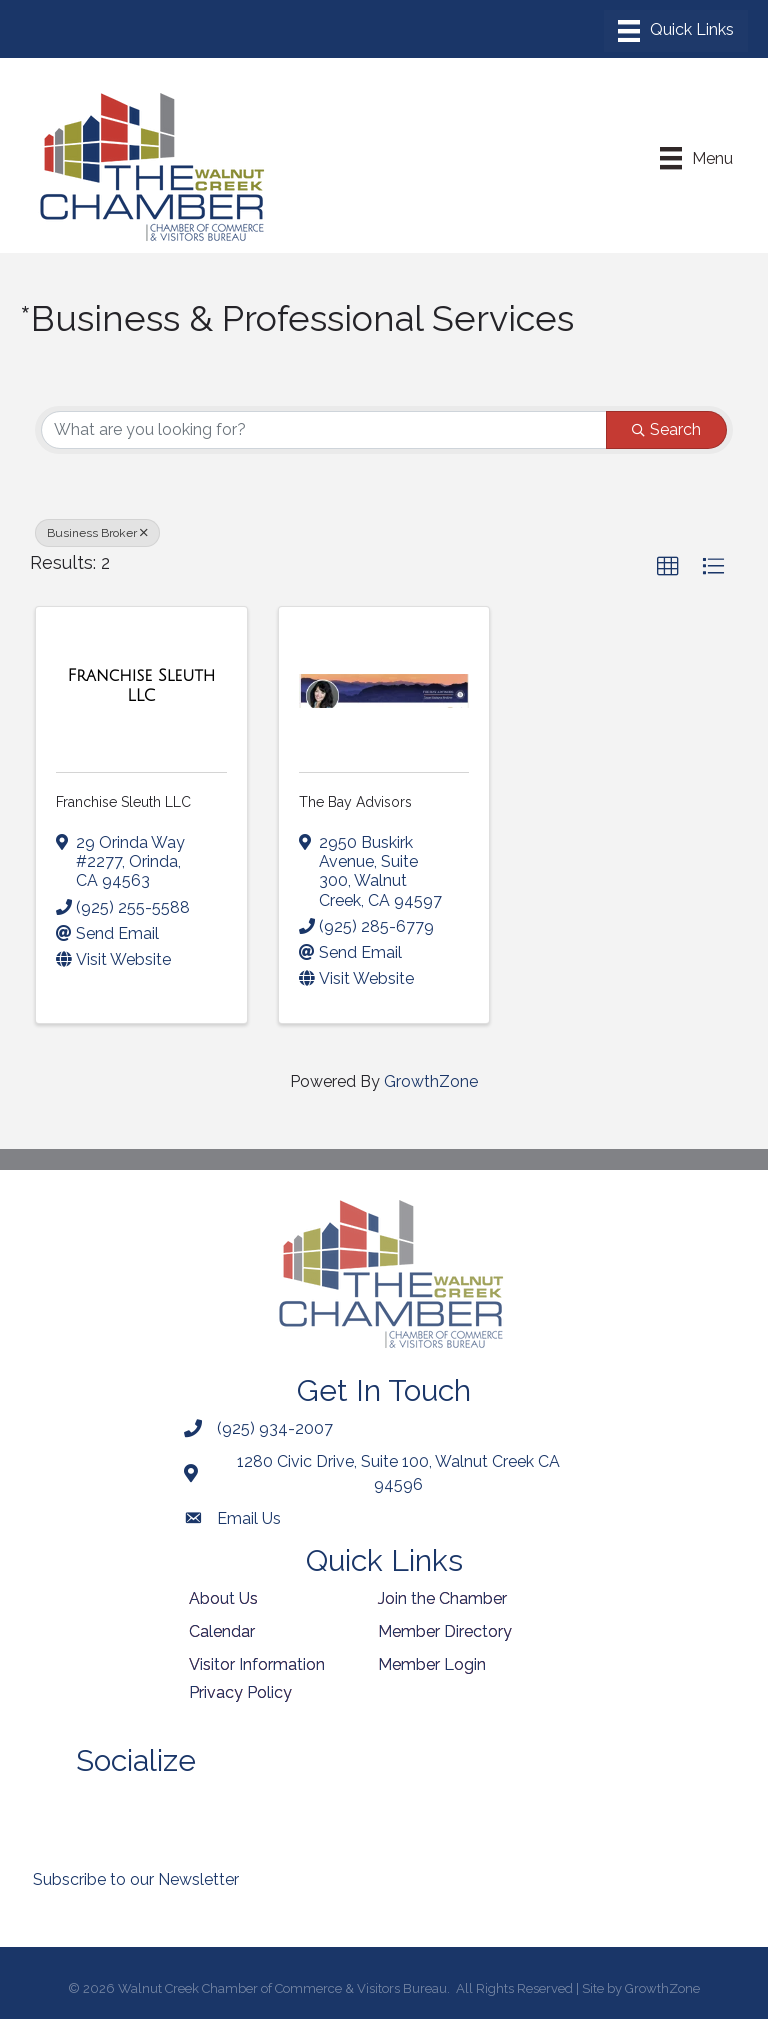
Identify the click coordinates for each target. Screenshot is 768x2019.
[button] (668, 567)
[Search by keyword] (324, 430)
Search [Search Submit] (666, 429)
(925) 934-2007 (275, 1428)
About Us (223, 1598)
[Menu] (676, 31)
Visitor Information (257, 1664)
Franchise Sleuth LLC (123, 802)
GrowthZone (431, 1081)
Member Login (432, 1664)
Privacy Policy (240, 1692)
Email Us (249, 1518)
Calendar (222, 1631)
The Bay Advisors (355, 802)
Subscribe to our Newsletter (136, 1879)
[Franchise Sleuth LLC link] (141, 685)
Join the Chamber (442, 1598)
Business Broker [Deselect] (97, 533)
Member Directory (445, 1631)
